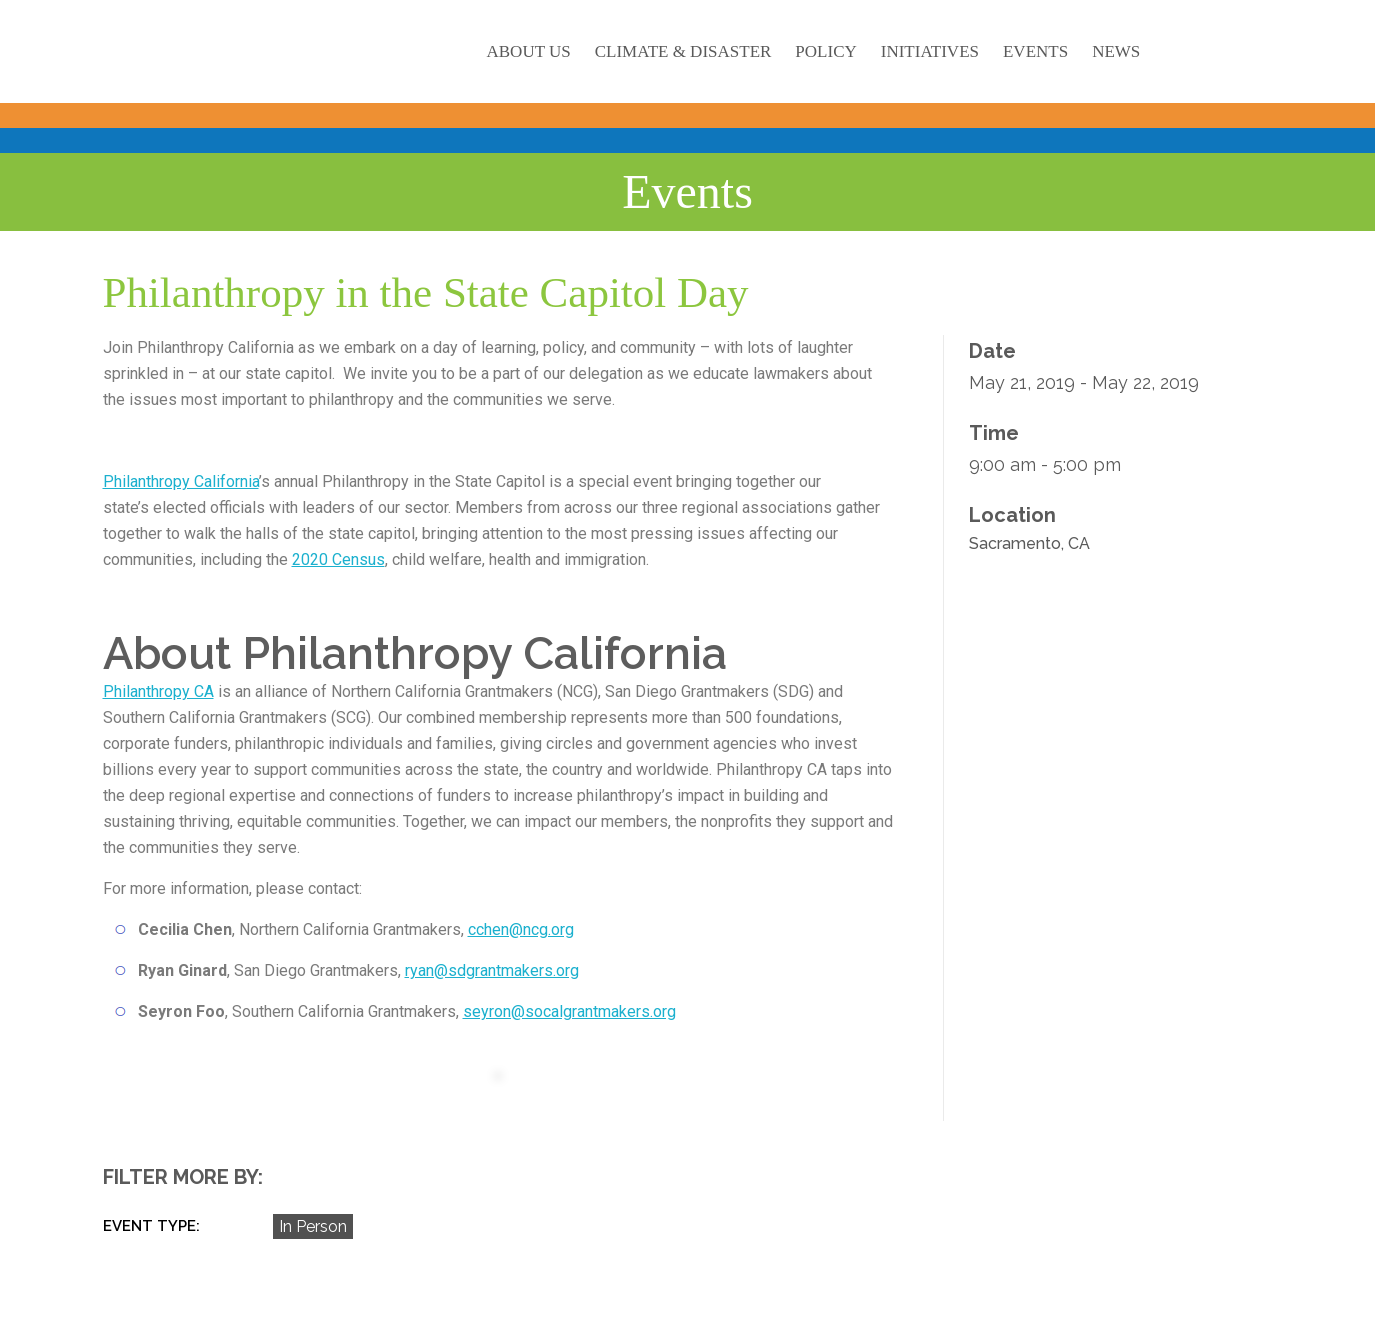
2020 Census (338, 559)
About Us (529, 51)
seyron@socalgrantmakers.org (569, 1011)
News (1116, 51)
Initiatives (930, 51)
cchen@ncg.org (521, 929)
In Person (313, 1226)
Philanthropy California (181, 481)
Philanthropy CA (158, 691)
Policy (825, 51)
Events (1035, 51)
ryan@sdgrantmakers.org (492, 970)
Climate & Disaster (683, 51)
